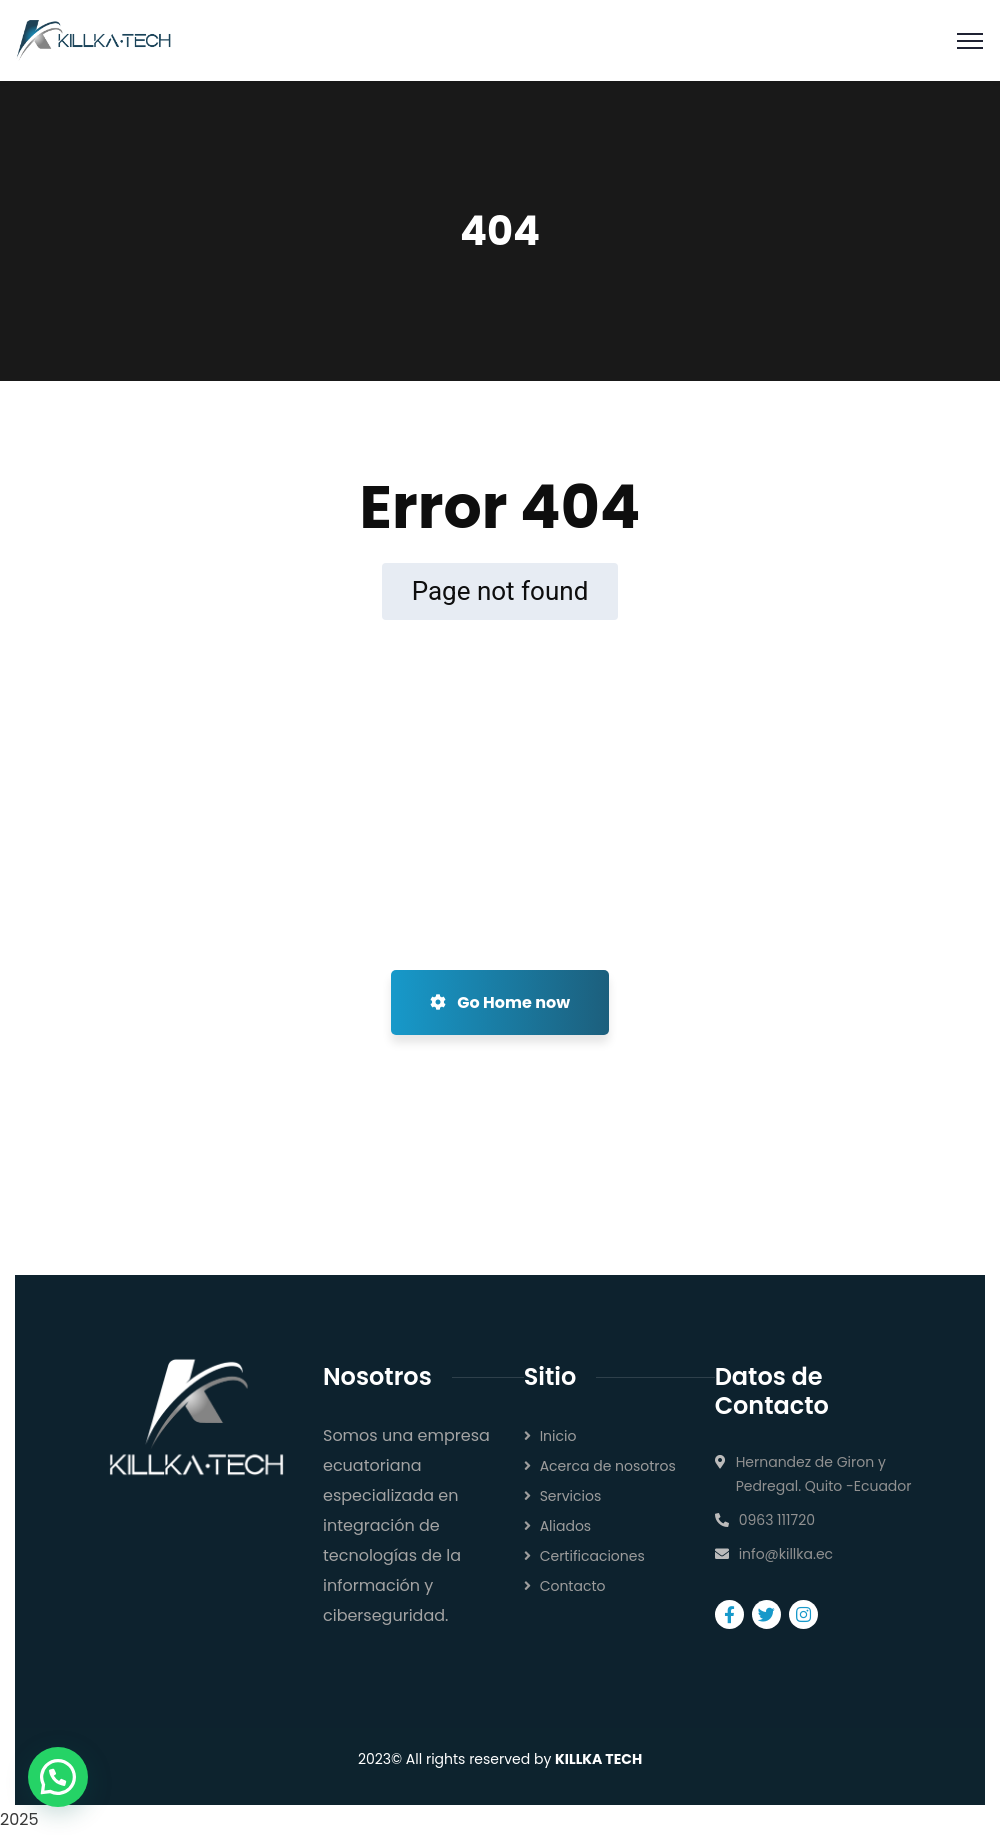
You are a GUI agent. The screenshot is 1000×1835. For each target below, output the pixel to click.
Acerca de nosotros (608, 1466)
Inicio (558, 1436)
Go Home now (500, 1002)
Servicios (571, 1496)
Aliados (566, 1526)
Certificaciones (592, 1556)
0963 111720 (777, 1520)
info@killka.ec (786, 1554)
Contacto (573, 1586)
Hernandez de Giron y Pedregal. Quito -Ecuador (824, 1474)
